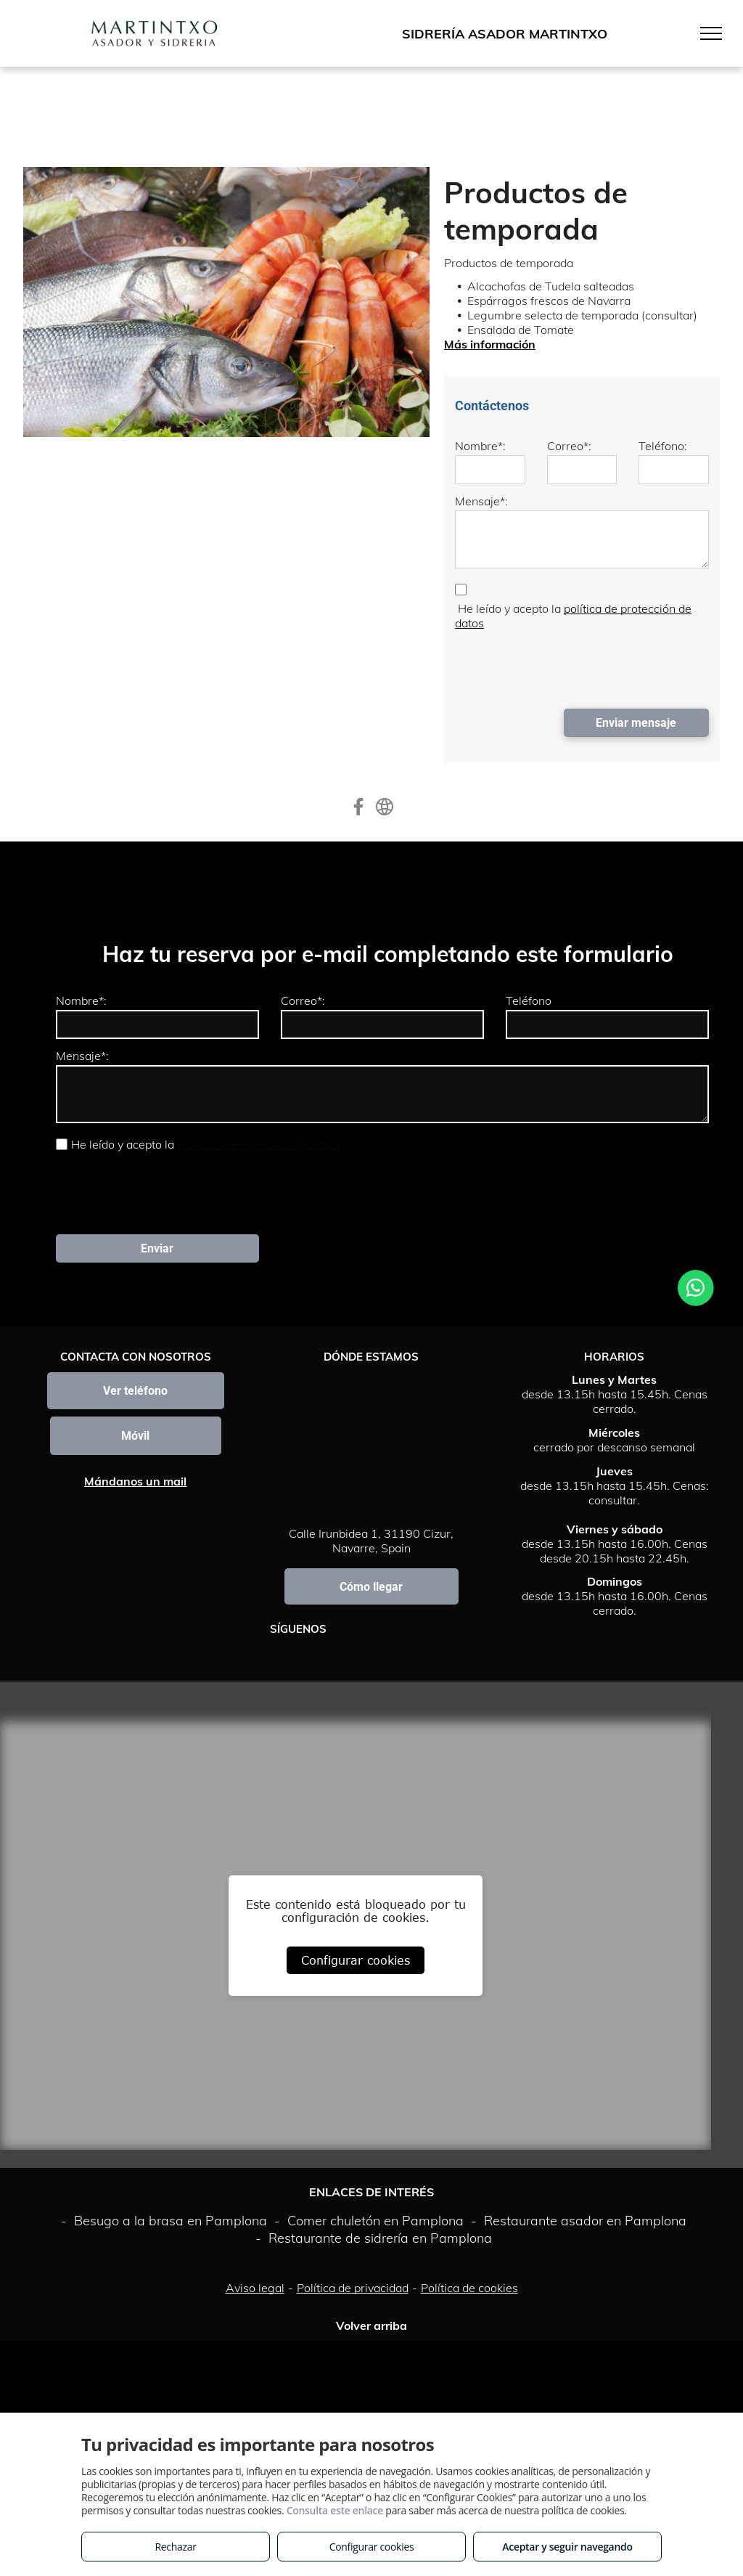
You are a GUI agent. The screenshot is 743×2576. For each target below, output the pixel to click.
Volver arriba (371, 2325)
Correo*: (569, 446)
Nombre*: (480, 446)
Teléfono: (663, 446)
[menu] (711, 33)
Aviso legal (255, 2288)
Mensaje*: (481, 501)
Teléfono (528, 1000)
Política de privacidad (353, 2288)
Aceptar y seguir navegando (567, 2546)
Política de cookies (469, 2288)
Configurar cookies (355, 1960)
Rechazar (175, 2546)
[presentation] (565, 665)
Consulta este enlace (335, 2510)
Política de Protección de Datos (258, 1144)
